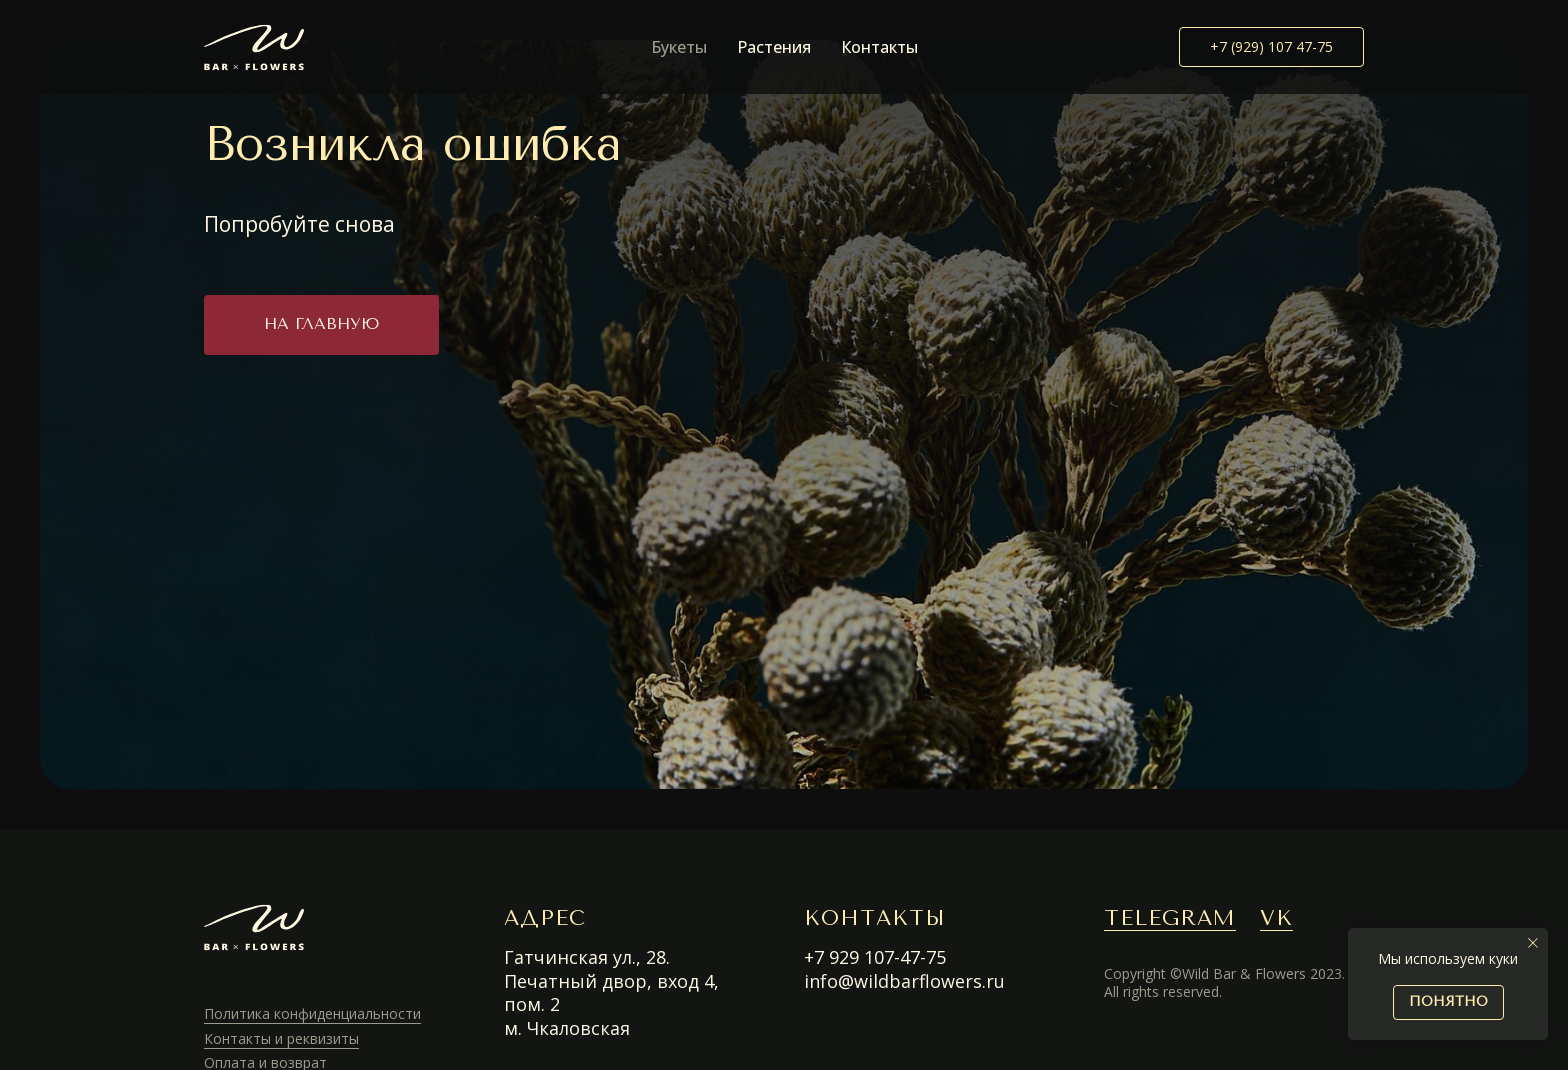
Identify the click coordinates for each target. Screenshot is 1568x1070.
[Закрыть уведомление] (1533, 943)
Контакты (879, 47)
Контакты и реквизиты (281, 1038)
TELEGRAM (1170, 918)
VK (1276, 918)
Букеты (679, 47)
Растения (774, 47)
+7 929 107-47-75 (875, 957)
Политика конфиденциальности (312, 1013)
